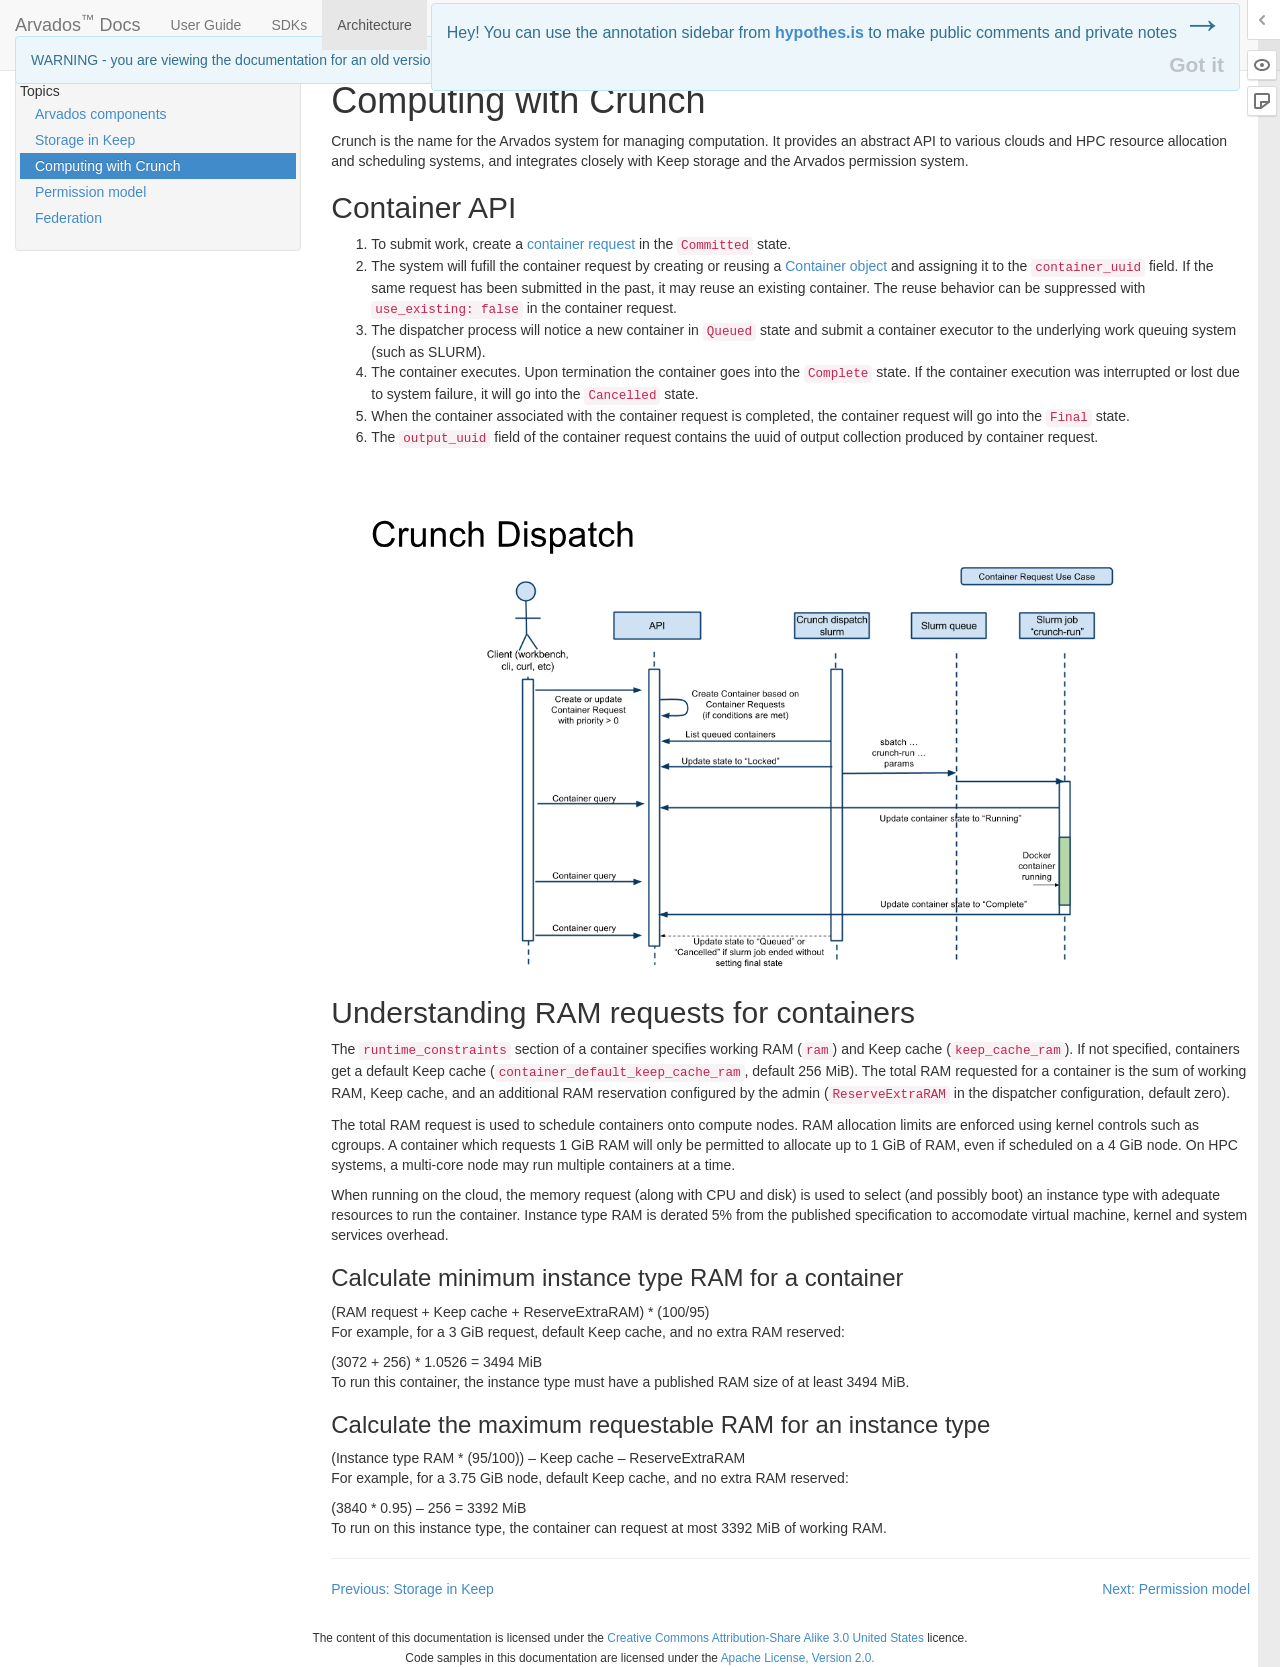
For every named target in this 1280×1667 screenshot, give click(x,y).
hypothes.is (819, 32)
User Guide (206, 25)
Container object (836, 266)
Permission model (90, 192)
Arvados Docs (78, 21)
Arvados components (101, 114)
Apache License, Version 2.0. (798, 1658)
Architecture (374, 25)
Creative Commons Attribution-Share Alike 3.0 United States (765, 1638)
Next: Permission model (1176, 1589)
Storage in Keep (85, 140)
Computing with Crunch (108, 166)
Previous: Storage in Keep (412, 1589)
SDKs (289, 25)
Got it (1196, 64)
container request (581, 244)
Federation (68, 218)
